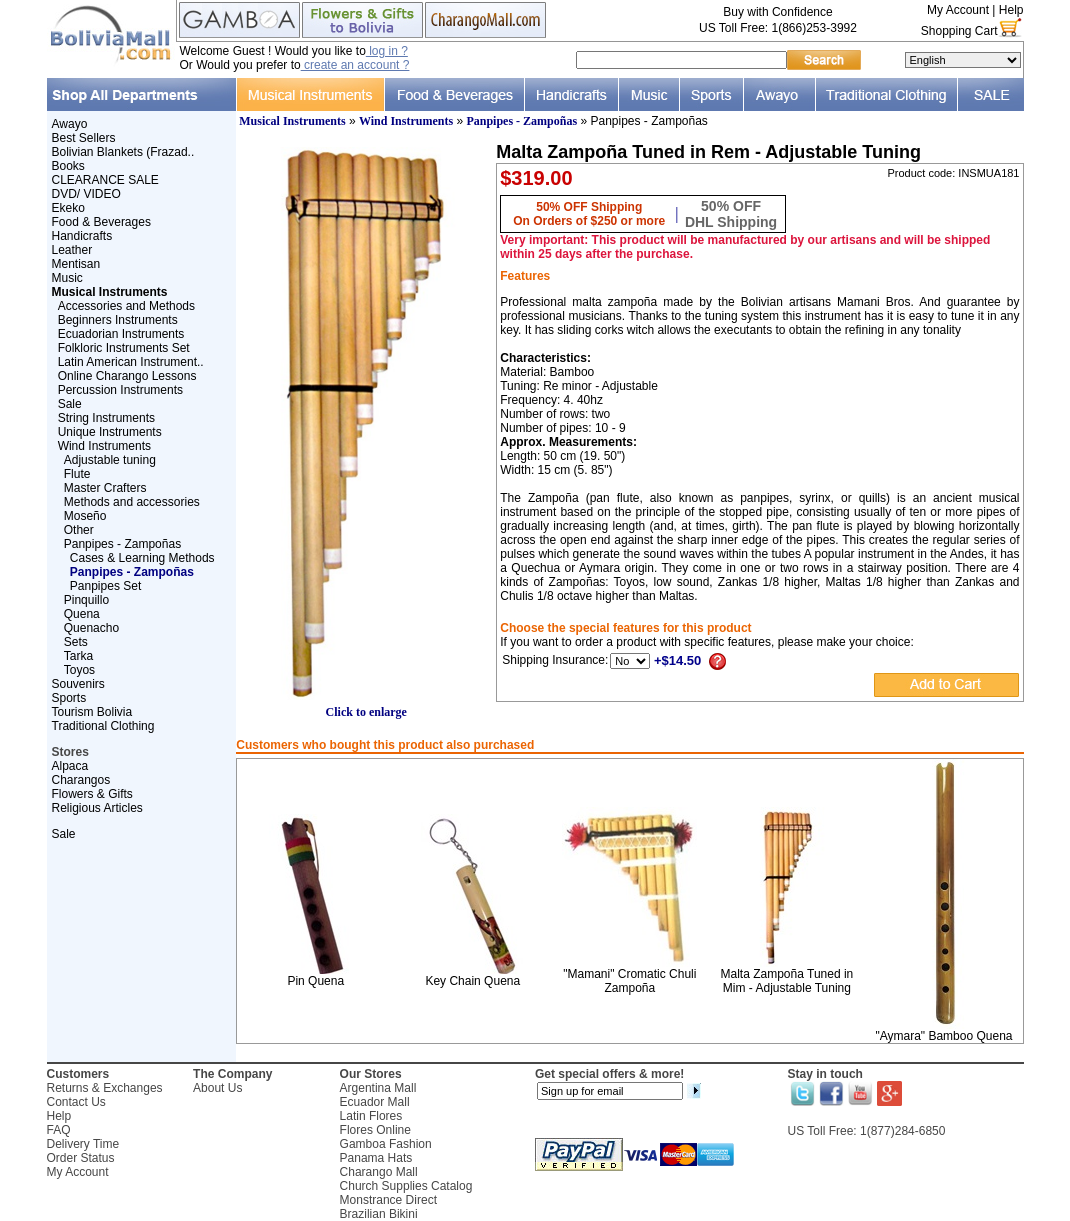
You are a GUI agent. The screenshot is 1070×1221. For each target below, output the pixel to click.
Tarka (78, 656)
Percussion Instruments (120, 390)
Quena (82, 614)
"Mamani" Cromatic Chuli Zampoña (629, 981)
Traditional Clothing (103, 726)
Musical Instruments (292, 121)
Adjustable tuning (110, 460)
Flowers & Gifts (92, 794)
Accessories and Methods (126, 306)
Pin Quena (315, 981)
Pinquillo (86, 600)
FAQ (59, 1130)
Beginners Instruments (118, 320)
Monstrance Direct (388, 1200)
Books (68, 166)
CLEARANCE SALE (105, 180)
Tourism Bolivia (92, 712)
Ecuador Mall (375, 1102)
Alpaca (70, 766)
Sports (69, 698)
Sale (70, 404)
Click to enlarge (366, 706)
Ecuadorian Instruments (121, 334)
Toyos (79, 670)
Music (67, 278)
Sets (76, 642)
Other (79, 530)
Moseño (85, 516)
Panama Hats (376, 1158)
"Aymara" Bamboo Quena (943, 1036)
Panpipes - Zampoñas (122, 544)
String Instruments (106, 418)
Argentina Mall (378, 1088)
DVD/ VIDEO (86, 194)
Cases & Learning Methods (142, 558)
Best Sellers (84, 138)
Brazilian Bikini (379, 1214)
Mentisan (76, 264)
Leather (72, 250)
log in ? (387, 51)
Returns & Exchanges (105, 1088)
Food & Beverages (101, 222)
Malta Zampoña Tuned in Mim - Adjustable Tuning (787, 981)
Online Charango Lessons (127, 376)
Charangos (81, 780)
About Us (217, 1088)
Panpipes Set (105, 586)
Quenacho (91, 628)
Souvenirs (78, 684)
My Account (958, 10)
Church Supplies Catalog (406, 1186)
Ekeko (68, 208)
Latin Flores (371, 1116)
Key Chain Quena (472, 981)
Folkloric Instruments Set (124, 348)
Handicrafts (82, 236)
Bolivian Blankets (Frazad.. (123, 152)
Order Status (81, 1158)
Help (1011, 10)
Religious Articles (97, 808)
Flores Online (375, 1130)
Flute (77, 474)
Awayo (70, 124)
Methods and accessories (132, 502)
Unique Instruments (110, 432)
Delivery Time (83, 1144)
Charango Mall (379, 1172)
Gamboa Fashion (386, 1144)
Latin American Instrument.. (131, 362)
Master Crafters (105, 488)
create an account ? (355, 65)
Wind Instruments (104, 446)
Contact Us (76, 1102)
